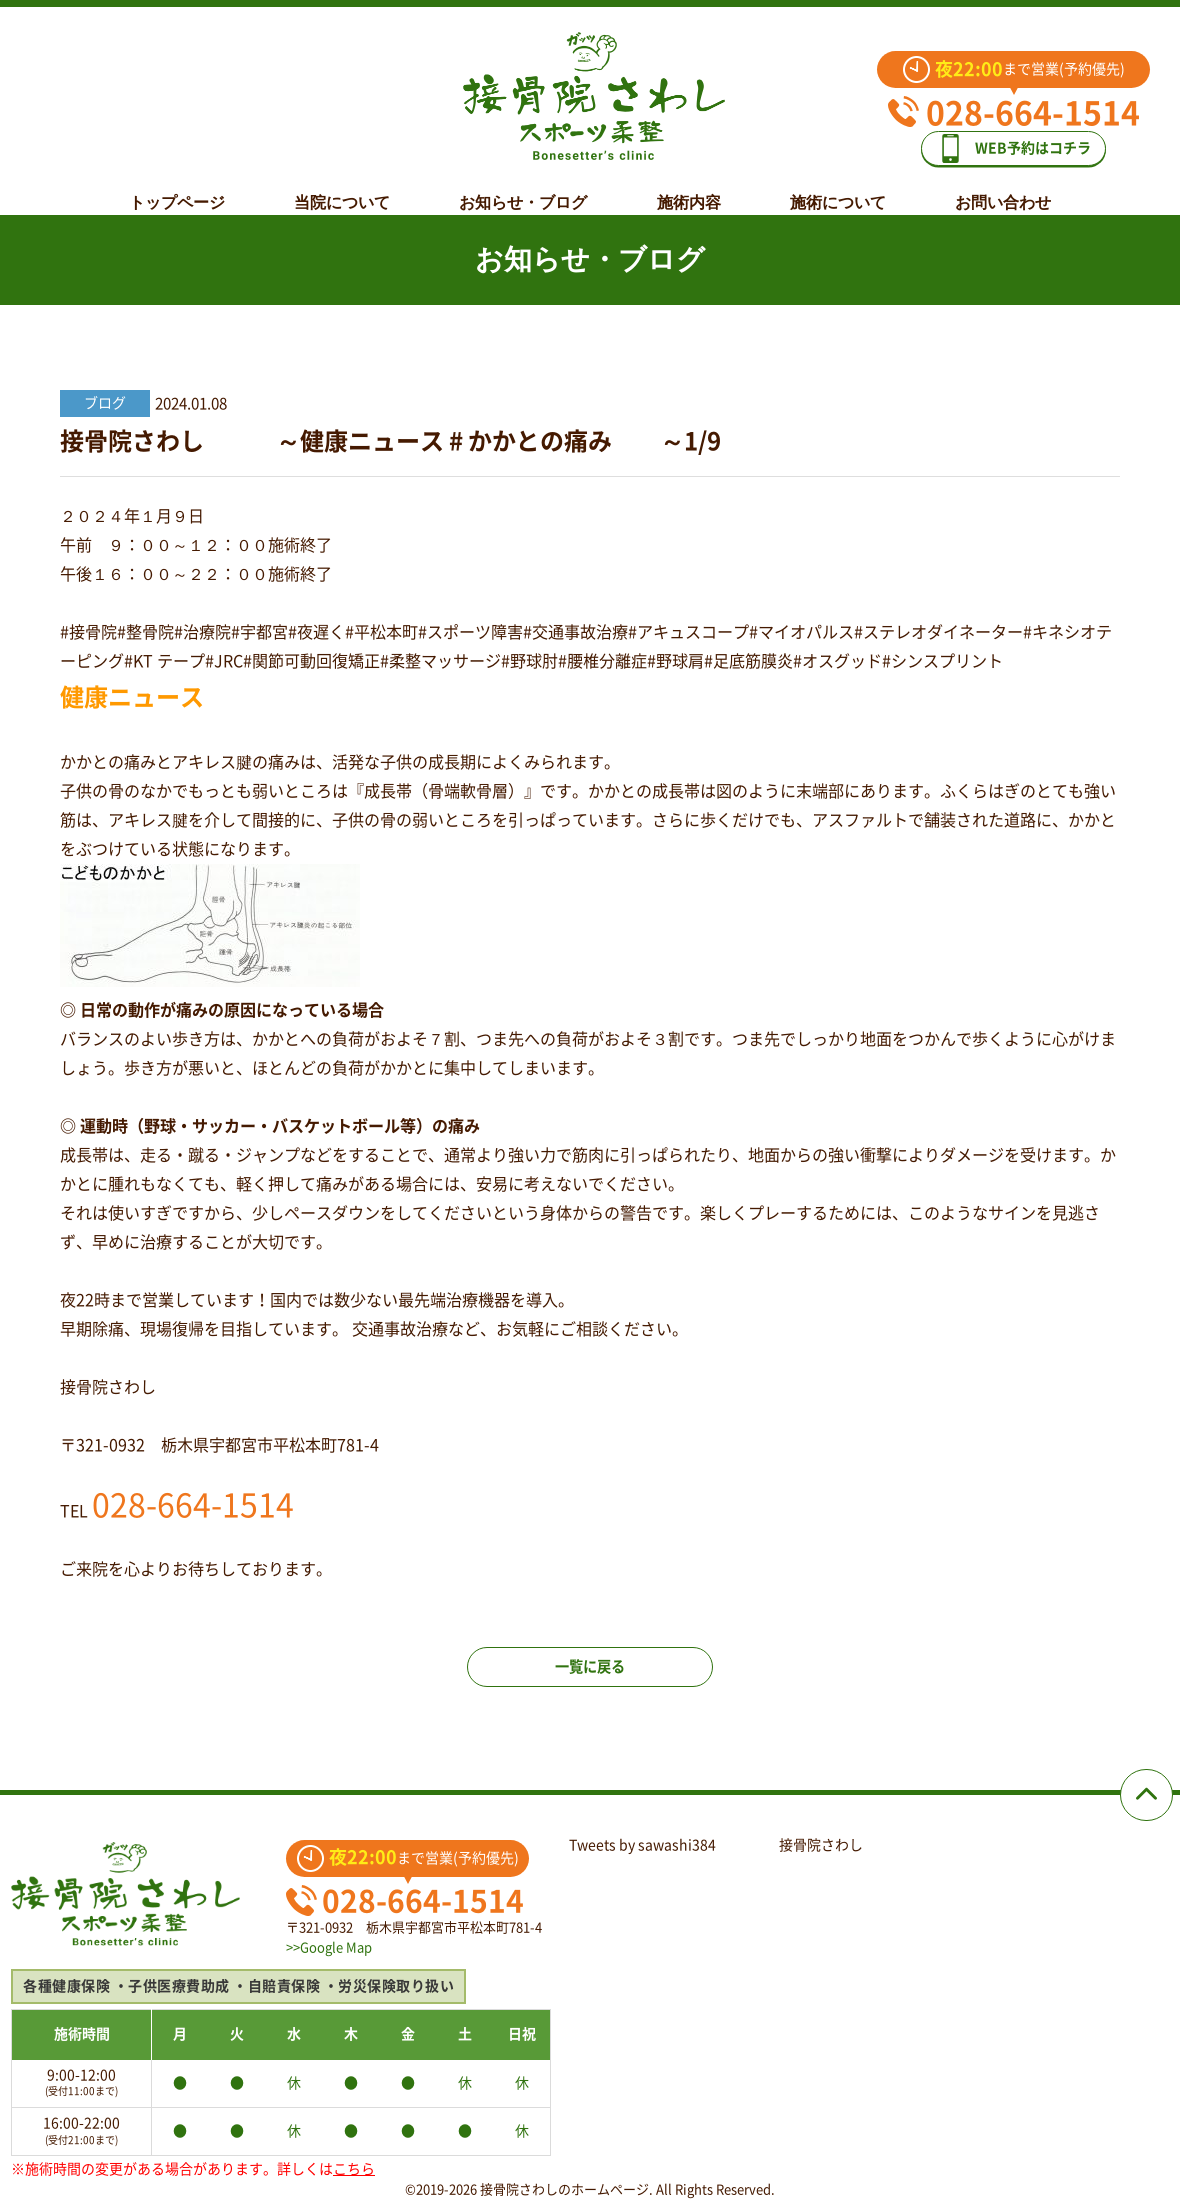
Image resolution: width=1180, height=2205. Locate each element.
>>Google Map (329, 1947)
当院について (342, 187)
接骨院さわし (821, 1845)
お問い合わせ (1003, 187)
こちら (354, 2169)
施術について (838, 187)
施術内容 (689, 187)
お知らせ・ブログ (523, 187)
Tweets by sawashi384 (642, 1845)
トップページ (177, 187)
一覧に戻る (590, 1684)
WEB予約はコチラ (1028, 141)
